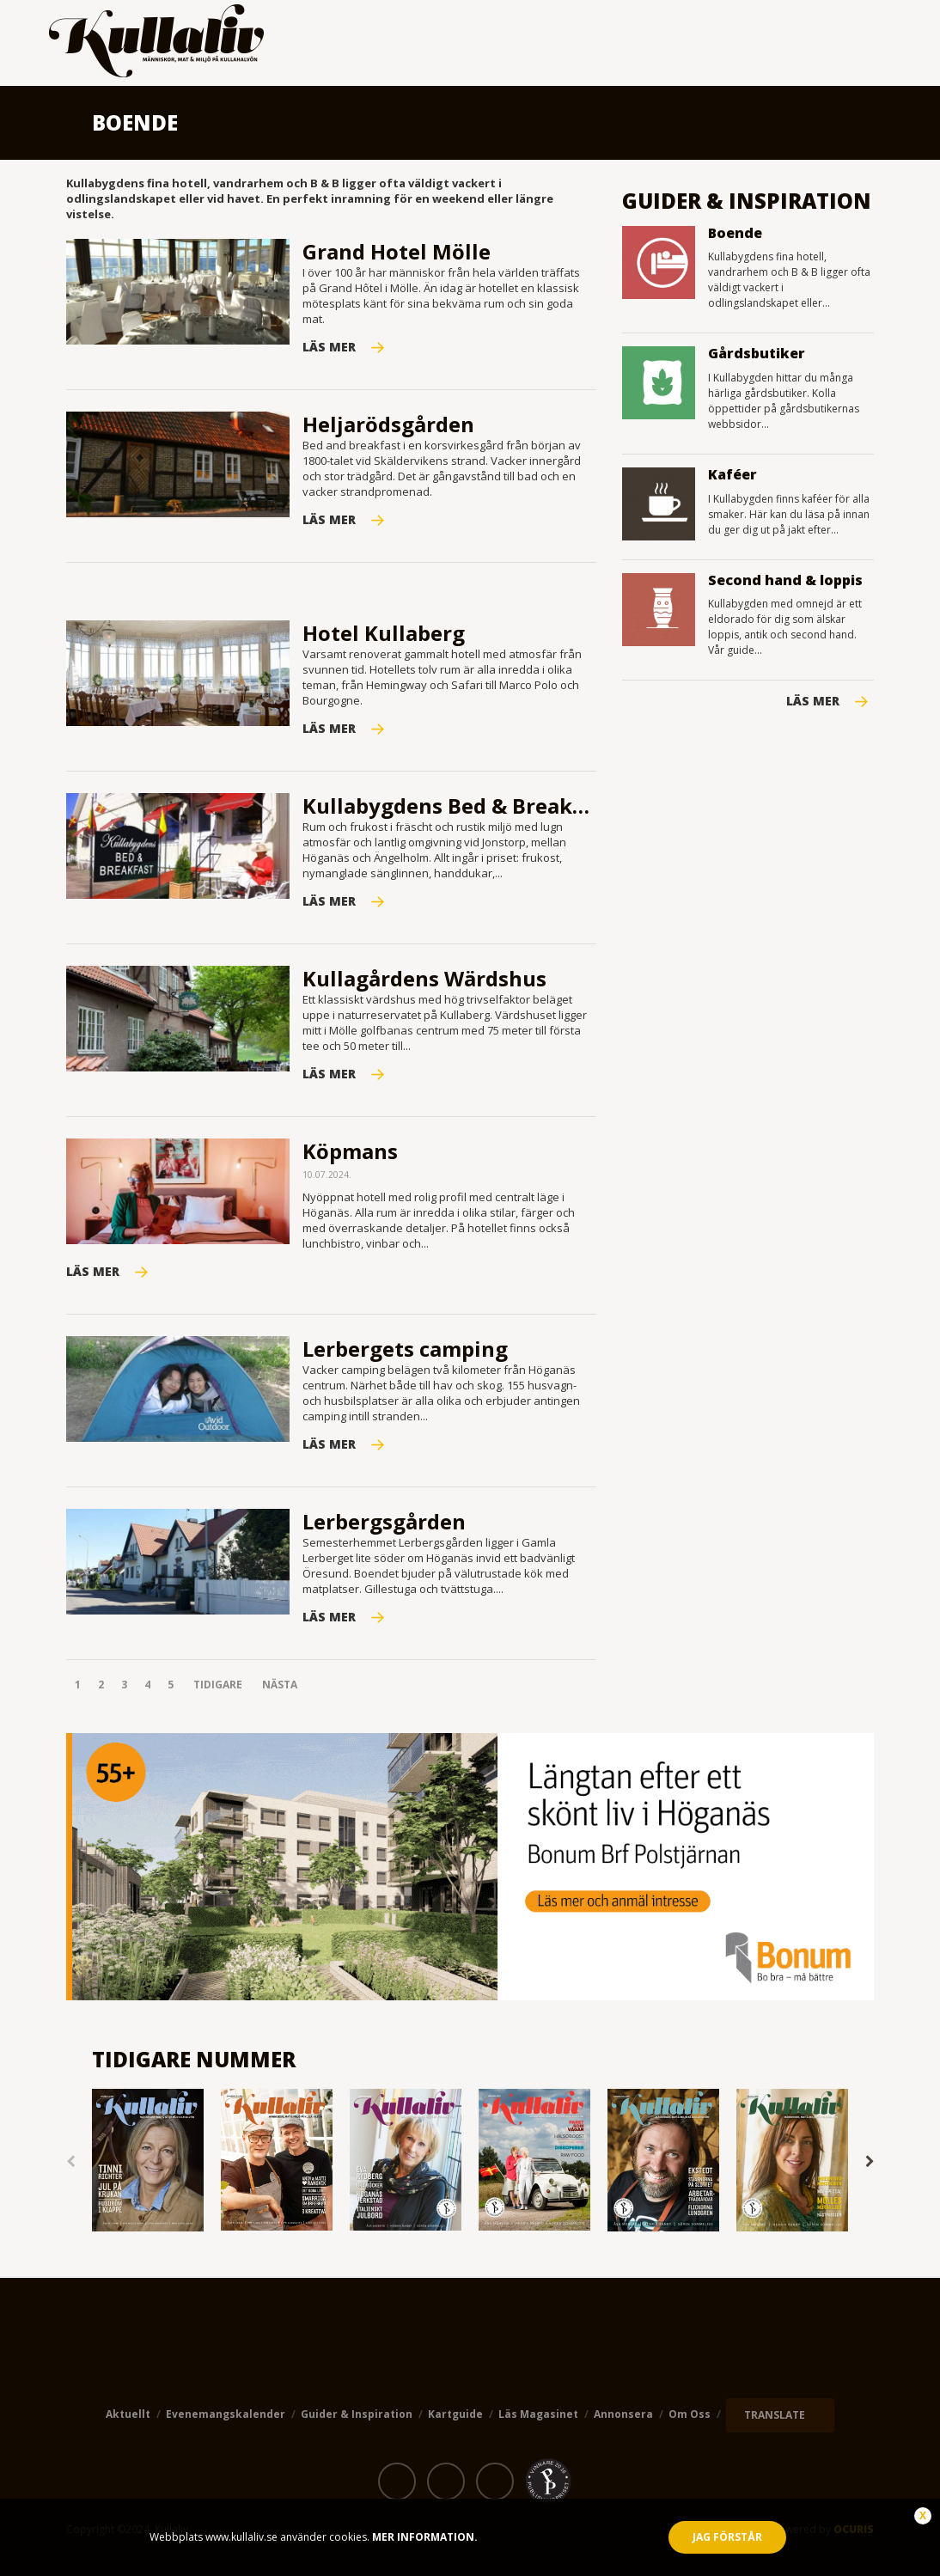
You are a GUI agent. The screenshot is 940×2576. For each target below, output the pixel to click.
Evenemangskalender (225, 2414)
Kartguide (455, 2414)
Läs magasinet (538, 2414)
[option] (147, 2161)
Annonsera (623, 2414)
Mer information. (423, 2537)
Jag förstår (727, 2537)
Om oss (689, 2414)
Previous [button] (70, 2161)
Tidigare (217, 1684)
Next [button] (869, 2161)
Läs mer (812, 701)
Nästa (279, 1684)
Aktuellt (128, 2414)
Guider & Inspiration (356, 2414)
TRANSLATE (774, 2415)
